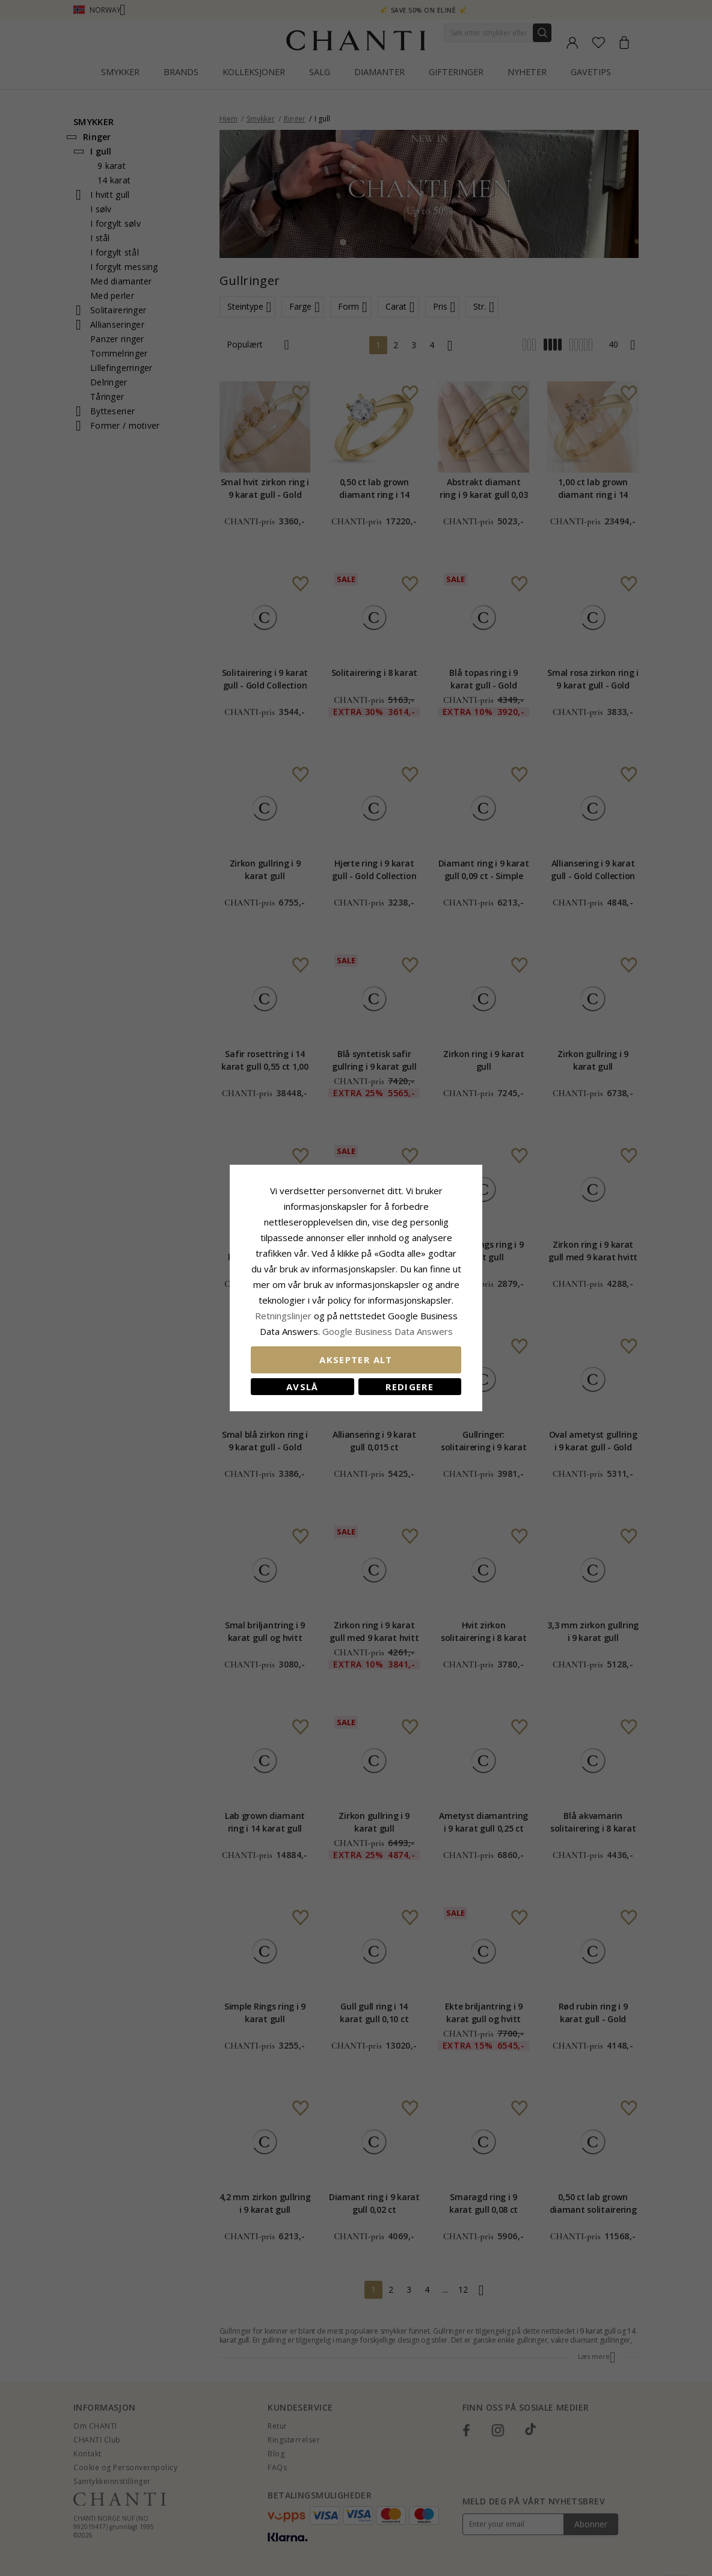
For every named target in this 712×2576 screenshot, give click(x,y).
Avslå (302, 1387)
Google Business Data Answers (387, 1331)
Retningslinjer (284, 1316)
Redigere (409, 1387)
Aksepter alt (355, 1360)
